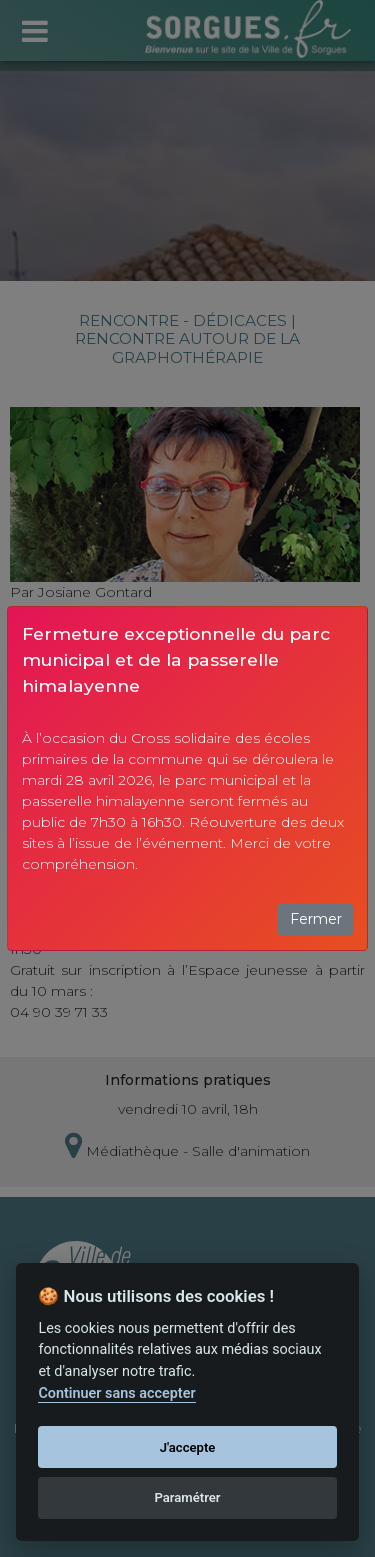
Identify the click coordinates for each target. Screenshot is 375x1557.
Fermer (316, 919)
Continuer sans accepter (116, 1393)
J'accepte (188, 1447)
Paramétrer (187, 1497)
